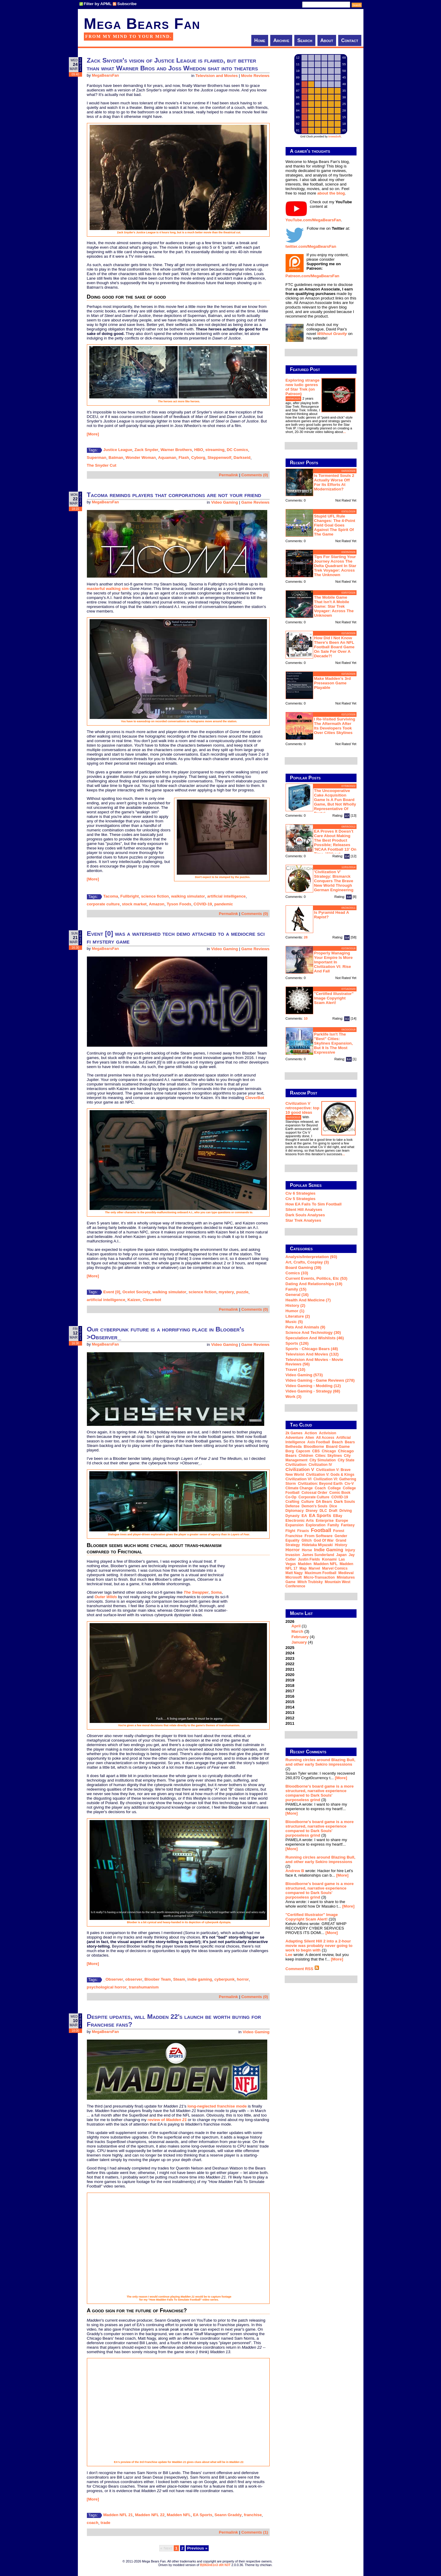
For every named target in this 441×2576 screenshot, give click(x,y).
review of (167, 2119)
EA (304, 1515)
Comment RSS (302, 1969)
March (297, 1631)
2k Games (294, 1433)
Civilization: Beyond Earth (320, 1483)
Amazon (156, 904)
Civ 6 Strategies (301, 1193)
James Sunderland (318, 1555)
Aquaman (167, 457)
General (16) (297, 1294)
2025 (290, 1647)
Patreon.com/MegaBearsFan (312, 276)
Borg (290, 1451)
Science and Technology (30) (313, 1332)
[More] (93, 434)
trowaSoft (334, 136)
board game (338, 1446)
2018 (290, 1685)
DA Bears (324, 1502)
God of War (324, 1540)
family (333, 1525)
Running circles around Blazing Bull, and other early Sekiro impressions (321, 1762)
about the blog (331, 193)
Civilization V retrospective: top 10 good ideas (303, 1108)
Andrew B (295, 1870)
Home (259, 40)
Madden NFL (179, 2515)
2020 (290, 1674)
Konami (329, 1559)
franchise (253, 2515)
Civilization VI (299, 1479)
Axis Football (318, 1442)
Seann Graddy (228, 2515)
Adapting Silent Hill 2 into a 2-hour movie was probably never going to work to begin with (319, 1945)
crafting (292, 1502)
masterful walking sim (108, 588)
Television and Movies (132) (312, 1354)
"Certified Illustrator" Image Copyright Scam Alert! (334, 998)
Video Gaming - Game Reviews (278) (320, 1380)
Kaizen (133, 1299)
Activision (327, 1433)
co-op (291, 1497)
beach (337, 1442)
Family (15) (296, 1289)
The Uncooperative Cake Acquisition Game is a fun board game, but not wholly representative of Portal (335, 801)
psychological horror (107, 1987)
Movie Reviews (255, 75)
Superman (96, 457)
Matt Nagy (294, 1573)
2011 (290, 1723)
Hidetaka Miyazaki (317, 1545)
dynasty (293, 1516)
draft (333, 1511)
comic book (340, 1493)
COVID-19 (203, 904)
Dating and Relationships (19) (314, 1284)
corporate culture (103, 904)
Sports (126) (297, 1343)
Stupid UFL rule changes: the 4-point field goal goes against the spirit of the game (334, 525)
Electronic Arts (300, 1520)
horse (307, 1550)
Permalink (228, 475)
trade (105, 2522)
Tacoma (110, 896)
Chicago (329, 1451)
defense (293, 1506)
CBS (316, 1451)
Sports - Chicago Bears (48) (312, 1348)
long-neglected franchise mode (217, 2106)
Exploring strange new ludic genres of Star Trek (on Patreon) (303, 387)
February (300, 1637)
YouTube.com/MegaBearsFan (313, 220)
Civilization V (300, 1469)
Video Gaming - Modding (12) (313, 1385)
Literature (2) (298, 1316)
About (326, 40)
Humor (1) (295, 1311)
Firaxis (303, 1531)
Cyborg (198, 457)
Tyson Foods (179, 904)
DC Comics (237, 449)
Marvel (314, 1568)
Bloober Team (158, 1979)
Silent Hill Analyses (304, 1209)
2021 (290, 1669)
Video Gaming (224, 502)
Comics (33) (297, 1273)
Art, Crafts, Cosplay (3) (307, 1262)
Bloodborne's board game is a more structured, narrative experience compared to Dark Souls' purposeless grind (320, 1793)
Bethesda (294, 1447)
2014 (290, 1707)
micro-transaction (319, 1577)
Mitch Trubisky (310, 1582)
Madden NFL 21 (118, 2515)
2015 (290, 1701)
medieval (346, 1573)
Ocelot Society (136, 1292)
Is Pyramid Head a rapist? (331, 914)
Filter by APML (98, 4)
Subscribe (126, 4)
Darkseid (242, 457)
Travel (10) (295, 1369)
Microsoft (294, 1577)
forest (338, 1531)
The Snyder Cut (102, 465)
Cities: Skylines (328, 1456)
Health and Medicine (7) (308, 1300)
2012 (290, 1718)
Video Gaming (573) (304, 1375)
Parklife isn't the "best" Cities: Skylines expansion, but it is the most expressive (333, 1043)
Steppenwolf (219, 457)
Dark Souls (344, 1501)
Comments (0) (254, 475)
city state (346, 1460)
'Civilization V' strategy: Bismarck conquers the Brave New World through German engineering (334, 881)
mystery (226, 1292)
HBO (198, 449)
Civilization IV (320, 1465)
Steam (179, 1979)
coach (93, 2522)
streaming (215, 449)
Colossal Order (314, 1493)
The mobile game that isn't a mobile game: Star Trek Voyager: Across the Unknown (334, 606)
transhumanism (143, 1987)
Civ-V (349, 1483)
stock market (134, 904)
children (306, 1456)
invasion (293, 1555)
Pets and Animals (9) (305, 1327)
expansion (295, 1525)
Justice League (117, 449)
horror (243, 1979)
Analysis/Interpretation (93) (311, 1256)
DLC (323, 1511)
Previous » (197, 2548)
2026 (321, 1631)
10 (306, 1018)
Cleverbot (151, 1299)
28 (306, 937)
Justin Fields (309, 1559)
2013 (290, 1712)
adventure (294, 1437)
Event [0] (111, 1292)
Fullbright (129, 896)
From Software (318, 1536)
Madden (304, 1564)
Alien (309, 1437)
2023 (290, 1658)
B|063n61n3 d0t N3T (215, 2565)
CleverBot (254, 1097)
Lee (289, 1954)
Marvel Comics (335, 1568)
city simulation (323, 1460)
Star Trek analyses (303, 1220)
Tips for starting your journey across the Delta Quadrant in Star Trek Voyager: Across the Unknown (335, 565)
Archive (281, 40)
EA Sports (202, 2515)
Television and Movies (216, 75)
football (321, 1530)
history (341, 1545)
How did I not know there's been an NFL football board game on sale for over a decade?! (334, 647)
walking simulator (188, 896)
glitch (307, 1540)
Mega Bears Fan (142, 23)
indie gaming (199, 1979)
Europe (342, 1520)
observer (133, 1979)
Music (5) (294, 1321)
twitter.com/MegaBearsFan (311, 246)
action (311, 1433)
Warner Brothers (176, 449)
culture (307, 1502)
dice (333, 1506)
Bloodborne (314, 1447)
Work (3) (294, 1396)
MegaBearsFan (105, 75)
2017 (290, 1691)
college (334, 1488)
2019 (290, 1680)
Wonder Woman (140, 457)
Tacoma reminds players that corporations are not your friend (174, 495)
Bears (350, 1442)
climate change (299, 1488)
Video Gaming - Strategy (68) (313, 1391)
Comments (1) (254, 2532)
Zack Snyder (146, 449)
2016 (290, 1696)
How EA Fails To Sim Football (314, 1204)
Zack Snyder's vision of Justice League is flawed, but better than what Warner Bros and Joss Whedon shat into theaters (172, 64)
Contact (349, 40)
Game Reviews (255, 502)
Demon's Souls (314, 1506)
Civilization (296, 1464)
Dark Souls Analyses (305, 1215)
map (303, 1568)
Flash (184, 457)
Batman (116, 457)
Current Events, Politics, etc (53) (317, 1278)
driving (345, 1511)
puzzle (242, 1292)
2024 (290, 1653)
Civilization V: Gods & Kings (330, 1474)
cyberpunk (224, 1979)
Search (304, 40)
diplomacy (295, 1511)
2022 (290, 1664)
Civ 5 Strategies (301, 1198)
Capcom (303, 1451)
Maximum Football (320, 1573)
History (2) (295, 1305)
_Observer (113, 1979)
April (296, 1626)
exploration (316, 1525)
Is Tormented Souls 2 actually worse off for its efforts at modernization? (334, 482)
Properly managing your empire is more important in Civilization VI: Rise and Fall (333, 962)
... (344, 432)
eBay (337, 1516)
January (299, 1642)
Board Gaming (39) (303, 1267)
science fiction (155, 896)
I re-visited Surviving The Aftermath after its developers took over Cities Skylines (334, 726)
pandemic (223, 904)
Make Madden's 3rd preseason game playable (332, 683)
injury (350, 1550)
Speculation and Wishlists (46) (315, 1338)
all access (325, 1437)
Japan (341, 1555)
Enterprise (325, 1520)
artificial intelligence (226, 896)
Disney (311, 1511)
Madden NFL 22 (149, 2515)
